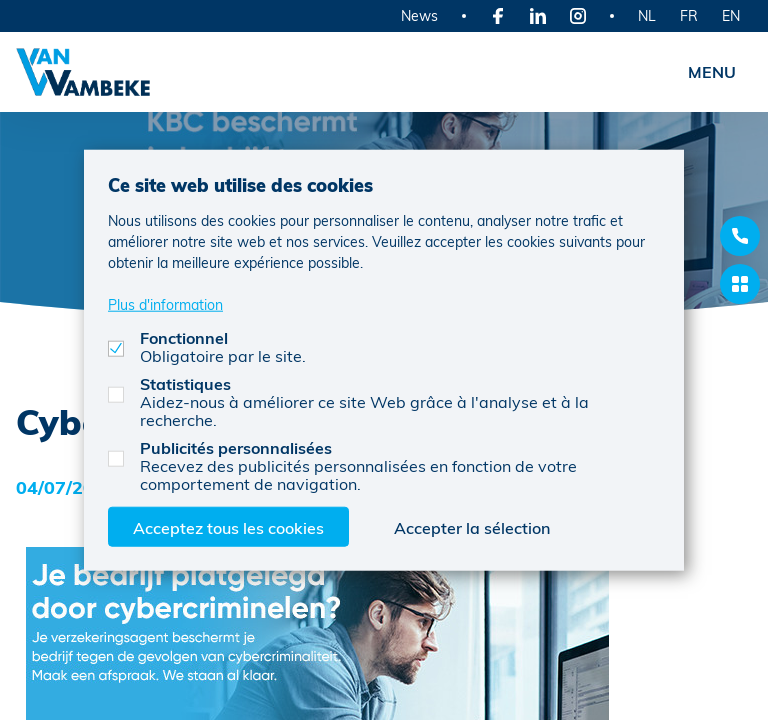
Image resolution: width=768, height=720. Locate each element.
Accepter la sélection (472, 526)
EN (731, 15)
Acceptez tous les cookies (228, 526)
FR (689, 15)
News (419, 15)
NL (647, 15)
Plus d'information (165, 303)
